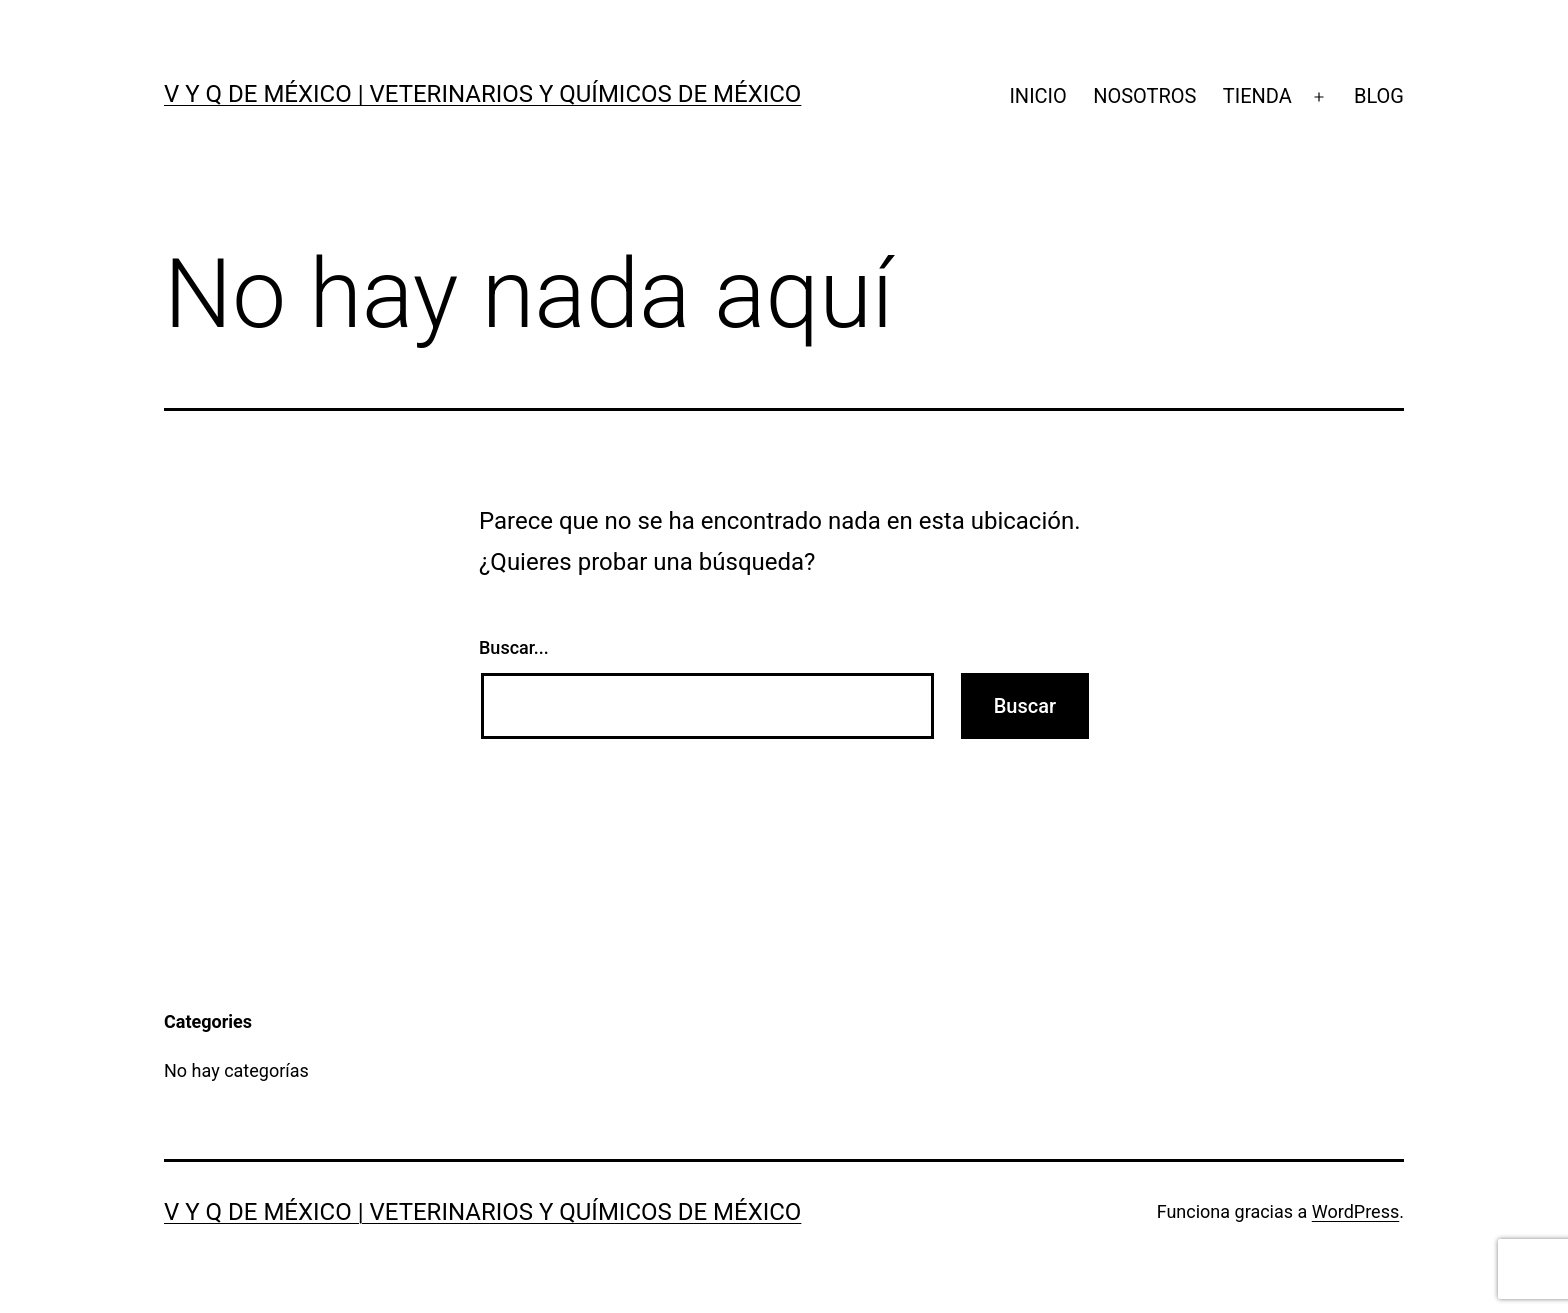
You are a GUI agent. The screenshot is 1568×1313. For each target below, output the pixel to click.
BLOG (1379, 96)
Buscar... (514, 647)
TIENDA (1257, 96)
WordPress (1355, 1211)
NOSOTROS (1144, 96)
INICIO (1037, 96)
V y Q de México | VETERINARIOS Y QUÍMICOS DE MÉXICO (482, 94)
